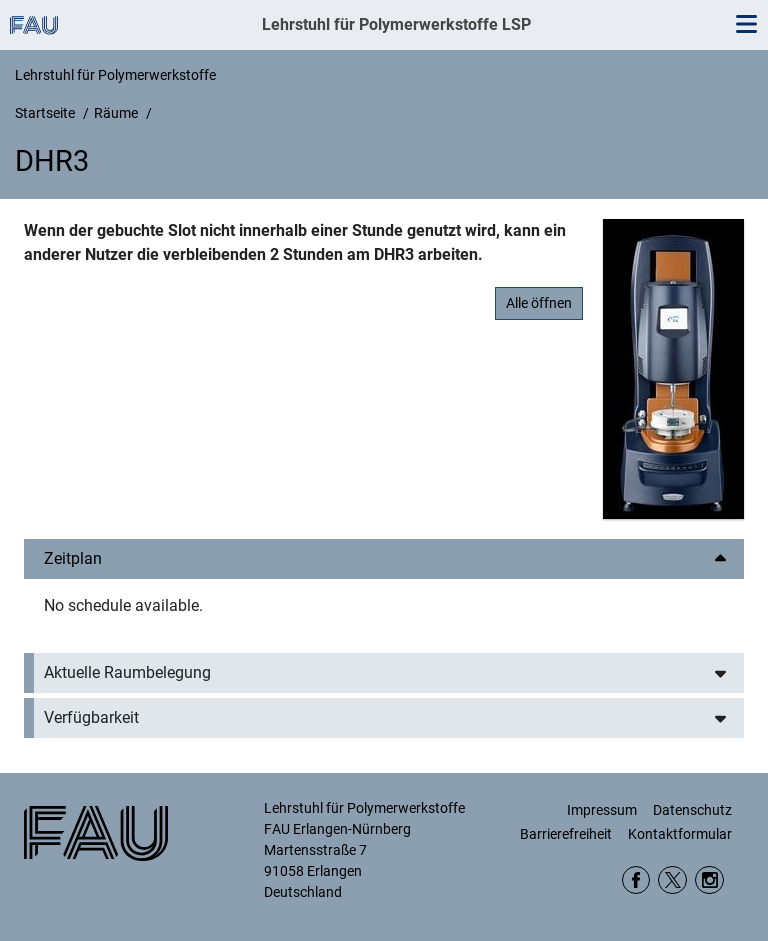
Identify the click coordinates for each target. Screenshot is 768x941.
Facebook (636, 880)
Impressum (602, 810)
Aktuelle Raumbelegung (127, 672)
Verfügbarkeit (91, 717)
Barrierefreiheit (566, 834)
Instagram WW (709, 880)
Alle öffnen (539, 303)
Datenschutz (692, 810)
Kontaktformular (680, 834)
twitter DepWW (672, 880)
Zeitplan (73, 558)
